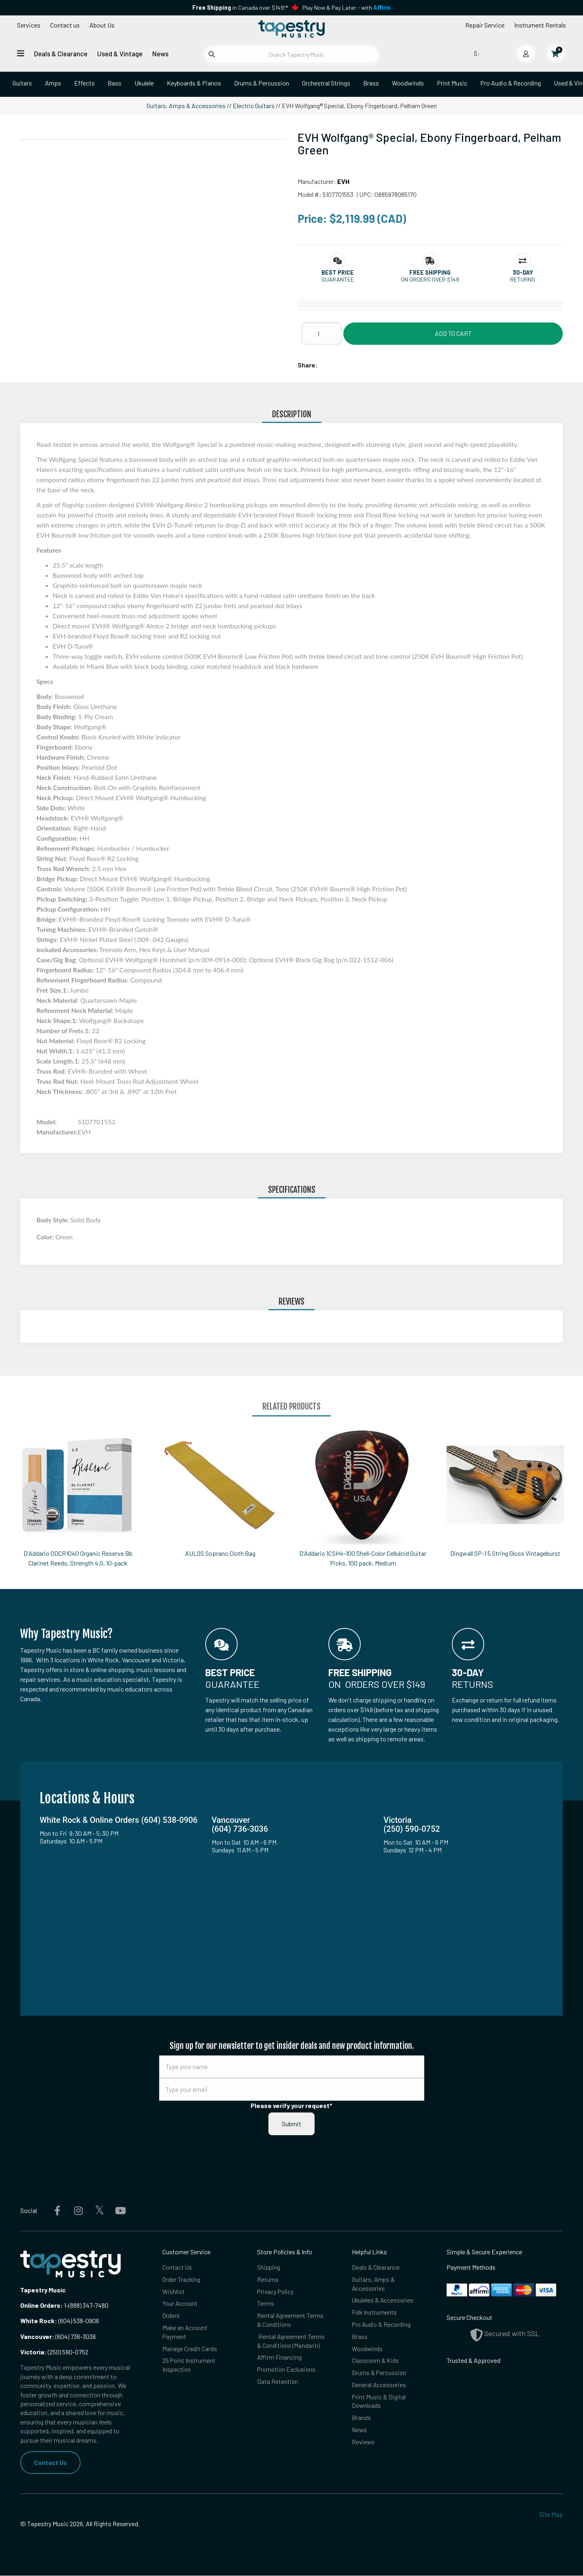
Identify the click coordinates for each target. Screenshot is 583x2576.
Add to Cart (453, 333)
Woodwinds (408, 83)
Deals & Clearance (60, 53)
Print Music (452, 83)
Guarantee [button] (337, 279)
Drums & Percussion (261, 83)
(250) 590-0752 (54, 2352)
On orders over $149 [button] (430, 279)
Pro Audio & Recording (510, 83)
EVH (343, 181)
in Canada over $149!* (240, 7)
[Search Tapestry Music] (291, 54)
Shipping (269, 2267)
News (160, 53)
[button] (337, 272)
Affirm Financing (279, 2359)
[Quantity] (321, 333)
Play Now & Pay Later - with (346, 7)
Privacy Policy (276, 2292)
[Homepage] (291, 29)
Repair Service (484, 25)
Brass (371, 83)
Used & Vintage (120, 53)
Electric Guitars (253, 105)
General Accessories (379, 2387)
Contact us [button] (65, 25)
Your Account (180, 2304)
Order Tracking (181, 2279)
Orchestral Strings (326, 83)
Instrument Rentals (540, 25)
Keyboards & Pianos (194, 83)
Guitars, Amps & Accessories (186, 105)
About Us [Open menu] (102, 25)
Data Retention (277, 2384)
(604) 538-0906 (59, 2320)
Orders (171, 2316)
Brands (361, 2420)
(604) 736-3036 (58, 2336)
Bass (114, 83)
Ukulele (144, 83)
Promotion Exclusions (287, 2371)
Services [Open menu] (28, 25)
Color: (45, 1237)
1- (65, 2305)
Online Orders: (41, 2305)
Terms (265, 2304)
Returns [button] (522, 279)
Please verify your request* (291, 2105)
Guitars (22, 83)
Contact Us (51, 2462)
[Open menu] (20, 53)
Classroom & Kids (376, 2362)
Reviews (363, 2445)
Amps (53, 83)
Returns (268, 2279)
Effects (84, 83)
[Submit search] (212, 54)
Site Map (551, 2514)
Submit (291, 2123)
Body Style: (53, 1220)
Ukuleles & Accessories (383, 2301)
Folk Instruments (375, 2313)
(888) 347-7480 (88, 2305)
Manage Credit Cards (189, 2350)
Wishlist (173, 2292)
